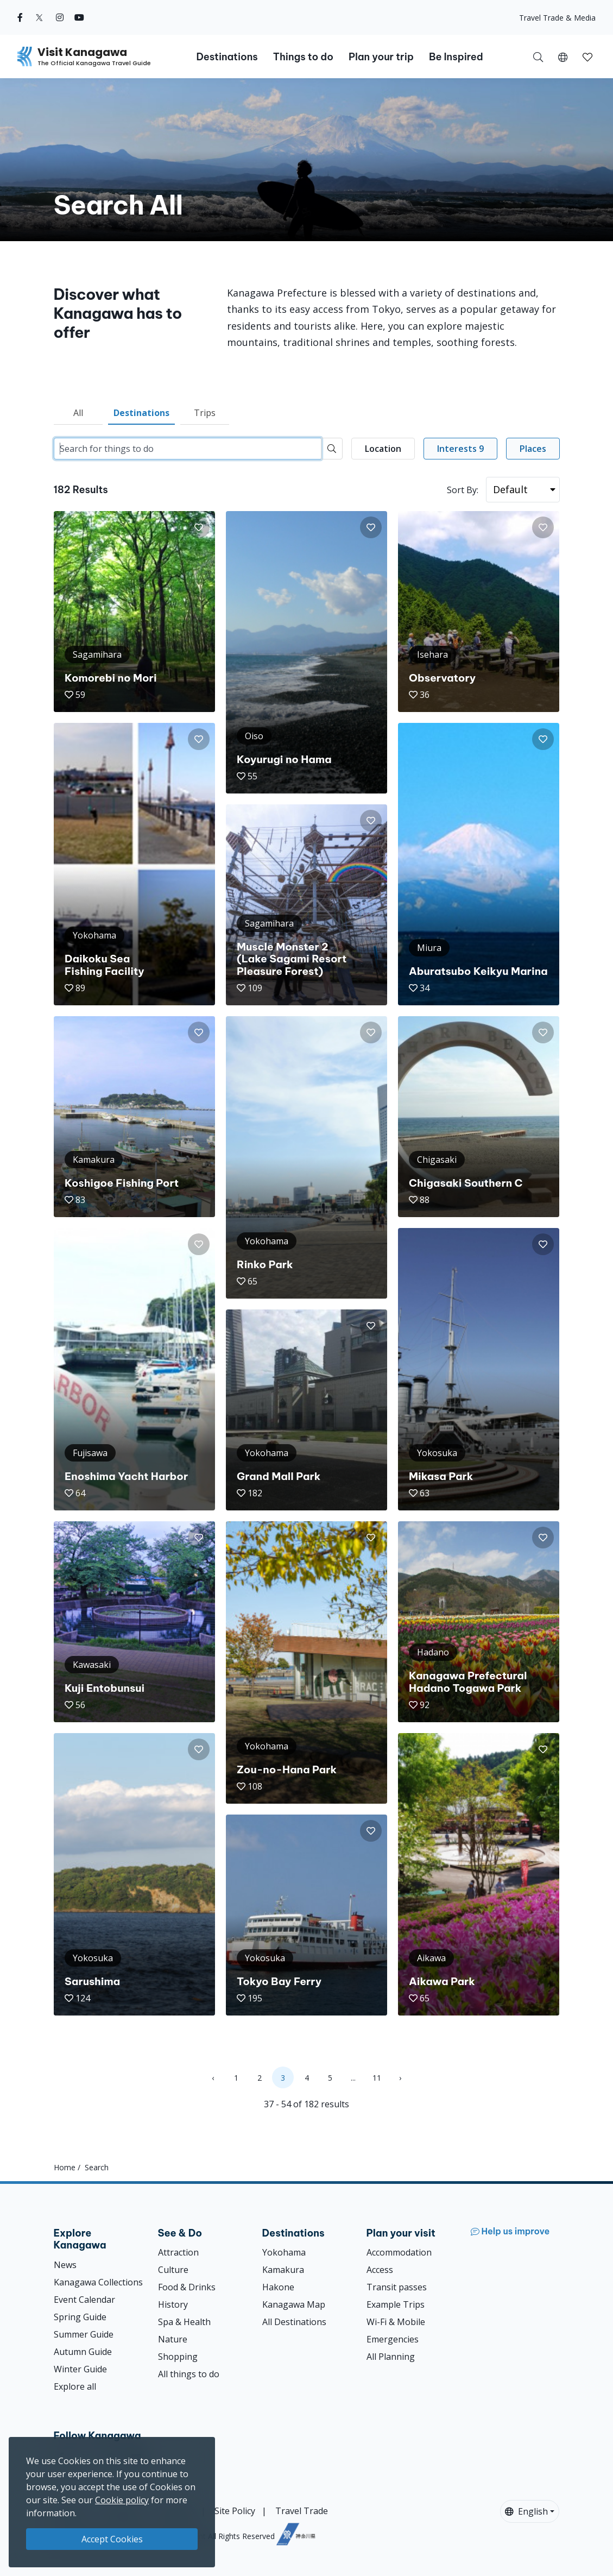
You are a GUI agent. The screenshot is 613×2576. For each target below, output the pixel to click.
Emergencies (392, 2339)
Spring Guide (80, 2317)
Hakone (278, 2287)
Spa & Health (184, 2322)
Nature (172, 2339)
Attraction (178, 2252)
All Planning (390, 2357)
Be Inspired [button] (456, 57)
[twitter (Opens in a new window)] (39, 17)
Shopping (178, 2357)
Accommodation (399, 2252)
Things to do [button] (303, 57)
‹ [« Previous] (213, 2078)
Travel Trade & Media (557, 17)
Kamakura (283, 2270)
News (65, 2265)
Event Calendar (84, 2300)
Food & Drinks (187, 2287)
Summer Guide (83, 2334)
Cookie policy (122, 2500)
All (78, 413)
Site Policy (234, 2511)
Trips (205, 413)
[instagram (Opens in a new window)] (60, 17)
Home (64, 2167)
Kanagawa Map (293, 2304)
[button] (563, 56)
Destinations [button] (226, 57)
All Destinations (294, 2322)
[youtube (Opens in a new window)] (79, 17)
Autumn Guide (83, 2352)
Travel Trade (301, 2511)
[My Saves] (587, 56)
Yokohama (284, 2252)
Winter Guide (80, 2369)
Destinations (141, 413)
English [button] (526, 2511)
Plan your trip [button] (381, 57)
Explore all (75, 2386)
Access (379, 2270)
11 (376, 2078)
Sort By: (462, 490)
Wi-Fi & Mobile (395, 2322)
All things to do (188, 2374)
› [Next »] (400, 2078)
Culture (173, 2270)
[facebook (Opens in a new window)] (20, 17)
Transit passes (396, 2287)
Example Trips (395, 2304)
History (173, 2304)
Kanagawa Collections (98, 2282)
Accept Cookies (112, 2539)
